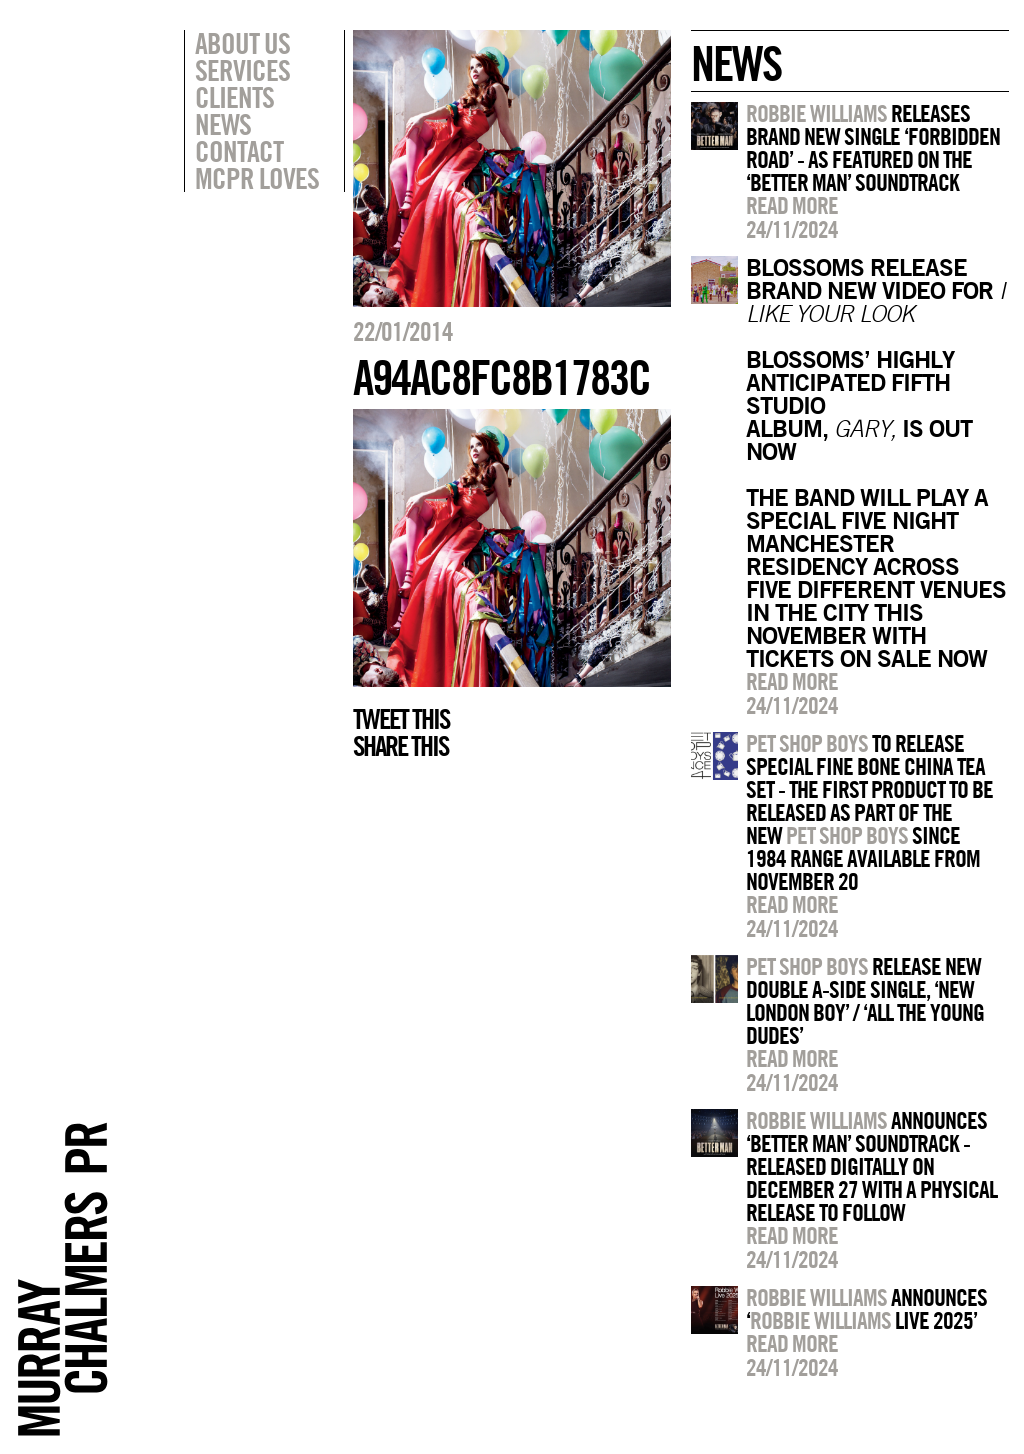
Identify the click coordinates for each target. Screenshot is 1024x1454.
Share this (400, 746)
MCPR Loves (257, 178)
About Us (242, 43)
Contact (239, 151)
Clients (234, 97)
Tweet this (401, 719)
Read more (792, 205)
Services (242, 70)
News (223, 124)
